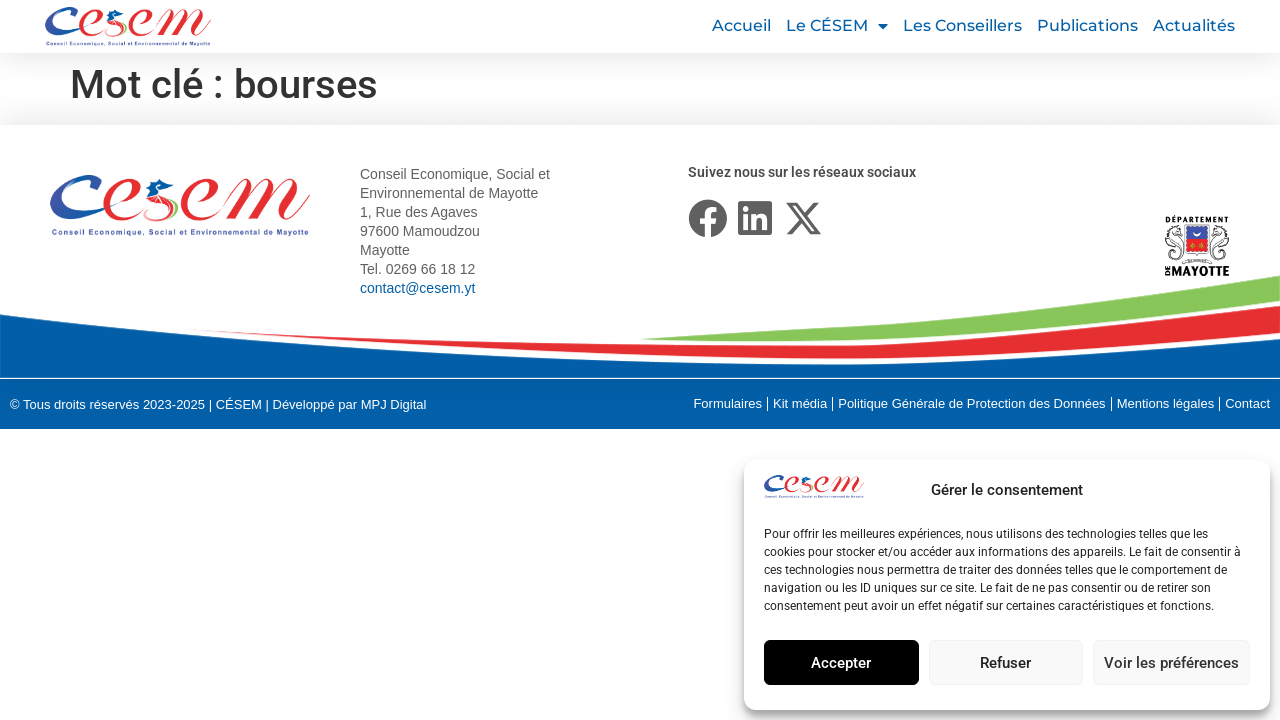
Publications (1087, 25)
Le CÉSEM (837, 26)
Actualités (1194, 25)
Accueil (741, 25)
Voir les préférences (1171, 663)
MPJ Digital (394, 404)
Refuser (1005, 663)
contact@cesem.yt (417, 288)
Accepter (841, 663)
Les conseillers (962, 25)
